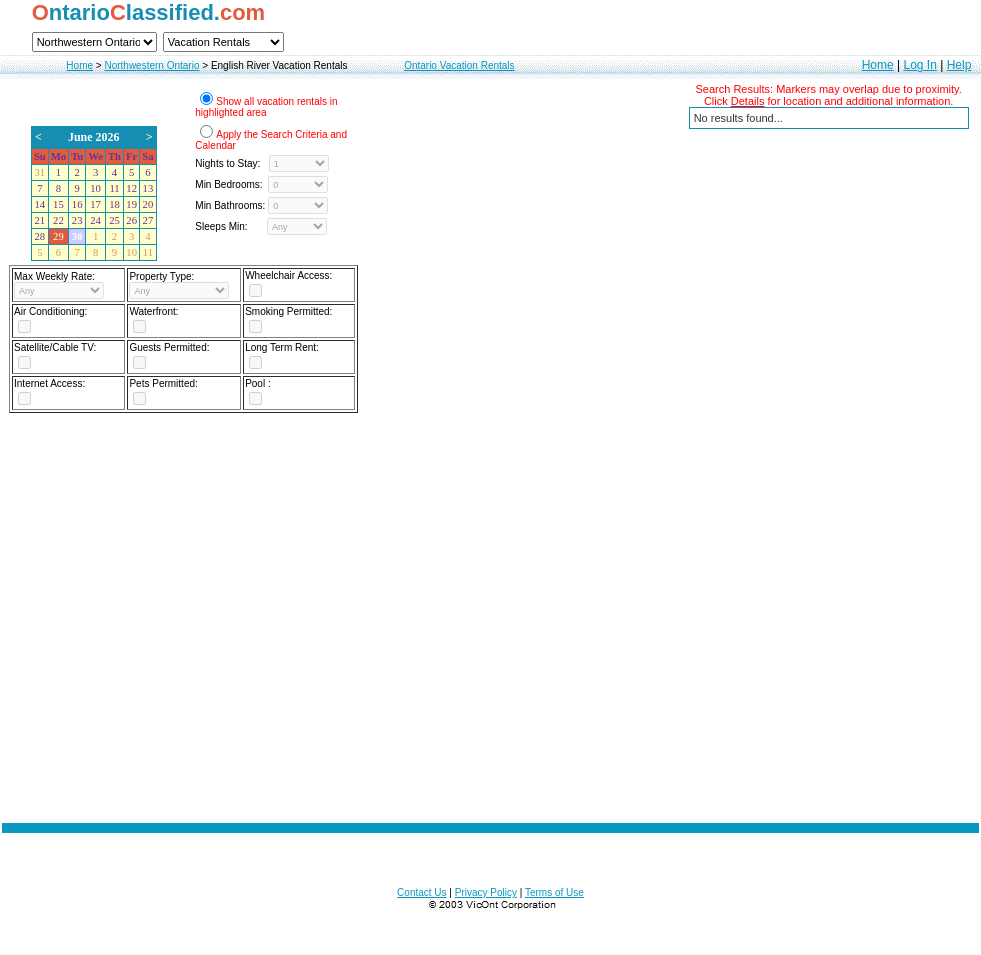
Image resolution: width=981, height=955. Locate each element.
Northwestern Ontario (151, 65)
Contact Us (421, 892)
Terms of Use (554, 892)
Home (79, 65)
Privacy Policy (486, 892)
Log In (919, 65)
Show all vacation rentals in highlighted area (266, 107)
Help (959, 65)
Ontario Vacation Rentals (459, 65)
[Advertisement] (490, 612)
